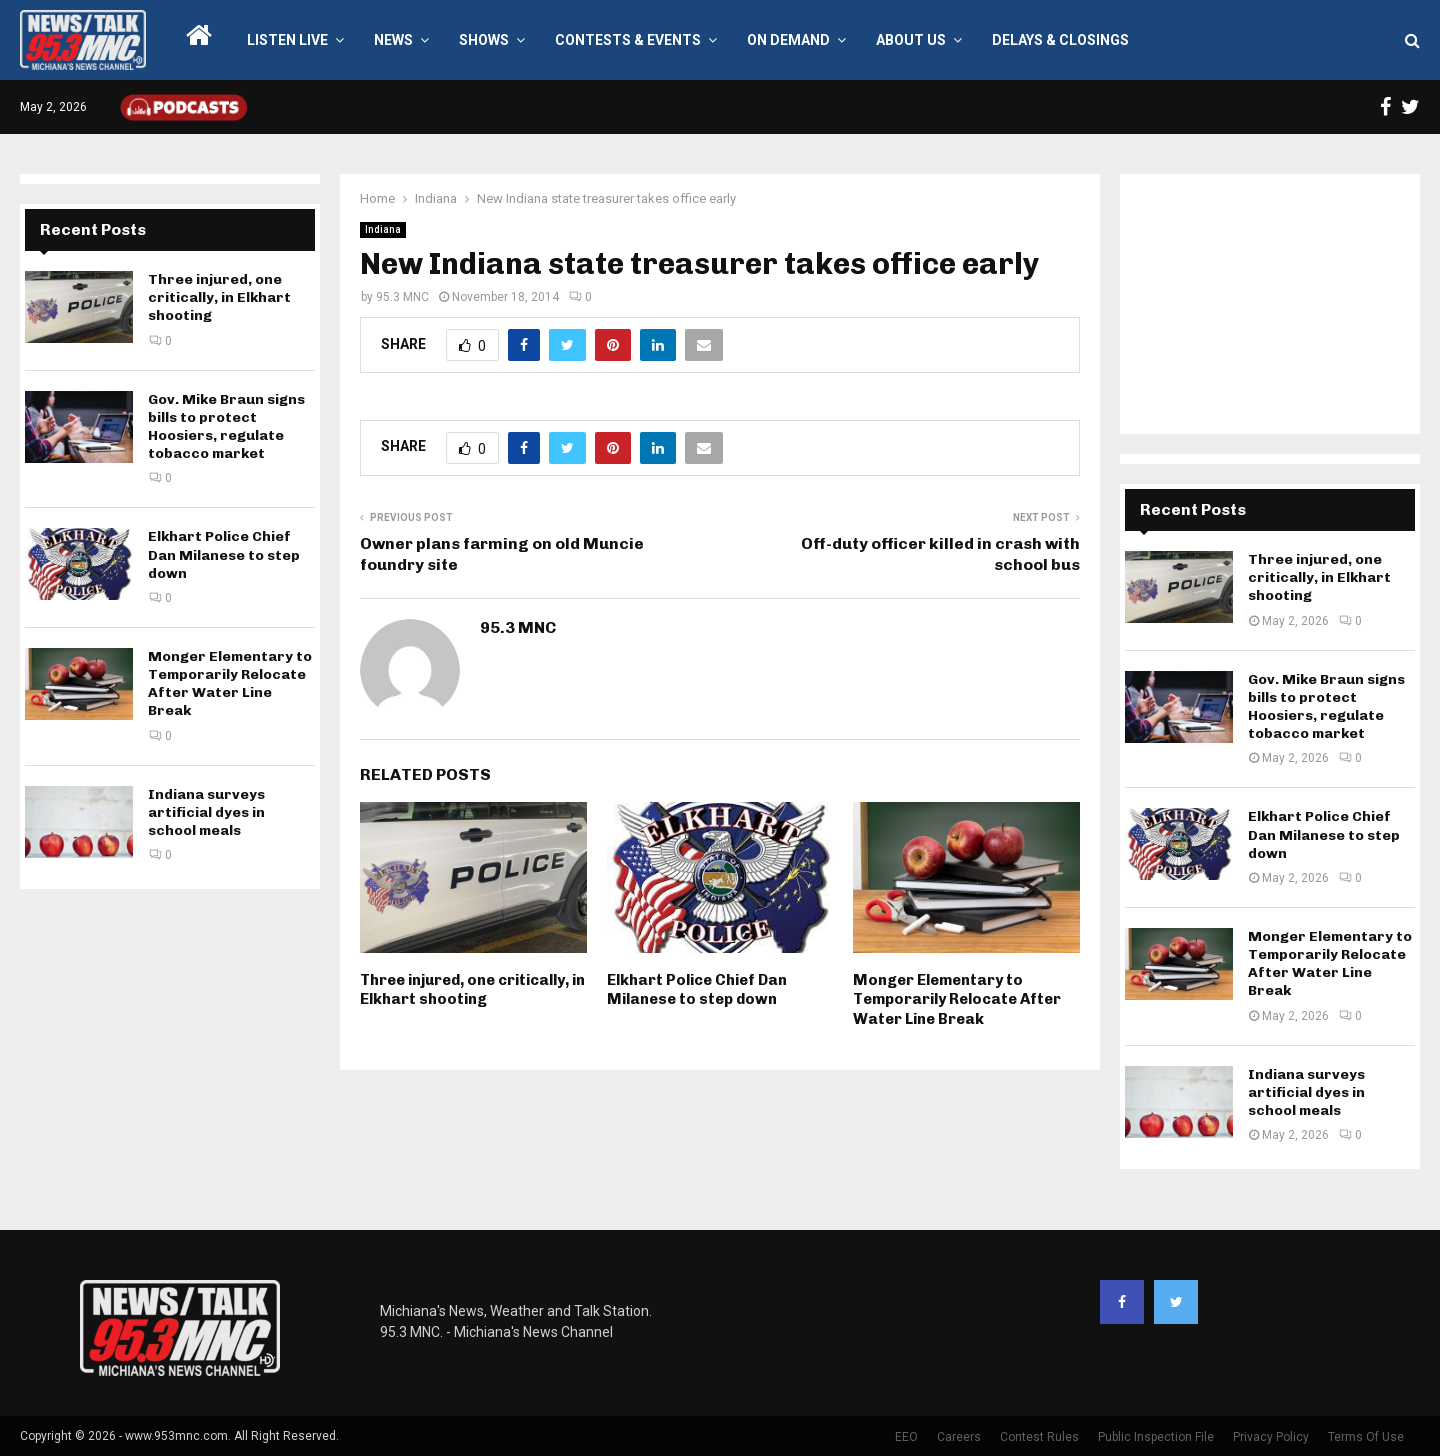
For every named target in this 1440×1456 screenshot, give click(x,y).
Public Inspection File (1156, 1437)
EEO (906, 1437)
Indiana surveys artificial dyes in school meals (206, 812)
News (393, 40)
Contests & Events (628, 40)
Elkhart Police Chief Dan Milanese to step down (697, 990)
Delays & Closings (1060, 40)
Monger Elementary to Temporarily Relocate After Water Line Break (957, 999)
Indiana (383, 229)
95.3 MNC (402, 297)
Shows (484, 40)
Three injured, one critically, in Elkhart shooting (472, 990)
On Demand (788, 40)
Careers (959, 1437)
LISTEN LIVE (287, 40)
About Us (911, 40)
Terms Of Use (1366, 1437)
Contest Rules (1039, 1437)
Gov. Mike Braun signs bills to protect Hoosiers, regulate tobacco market (226, 427)
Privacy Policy (1271, 1437)
